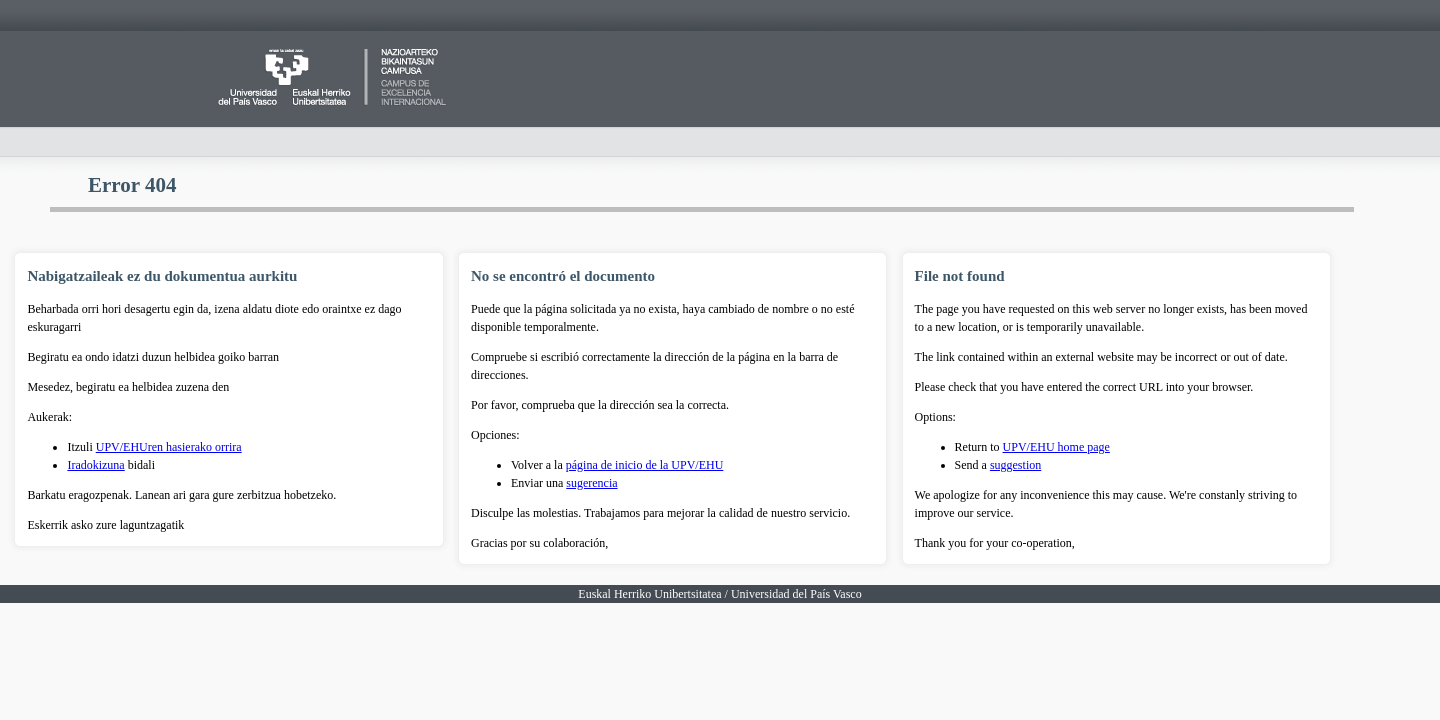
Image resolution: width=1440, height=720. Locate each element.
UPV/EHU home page (1056, 447)
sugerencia (591, 483)
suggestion (1015, 465)
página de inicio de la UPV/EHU (645, 465)
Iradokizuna (95, 465)
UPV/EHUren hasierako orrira (169, 447)
